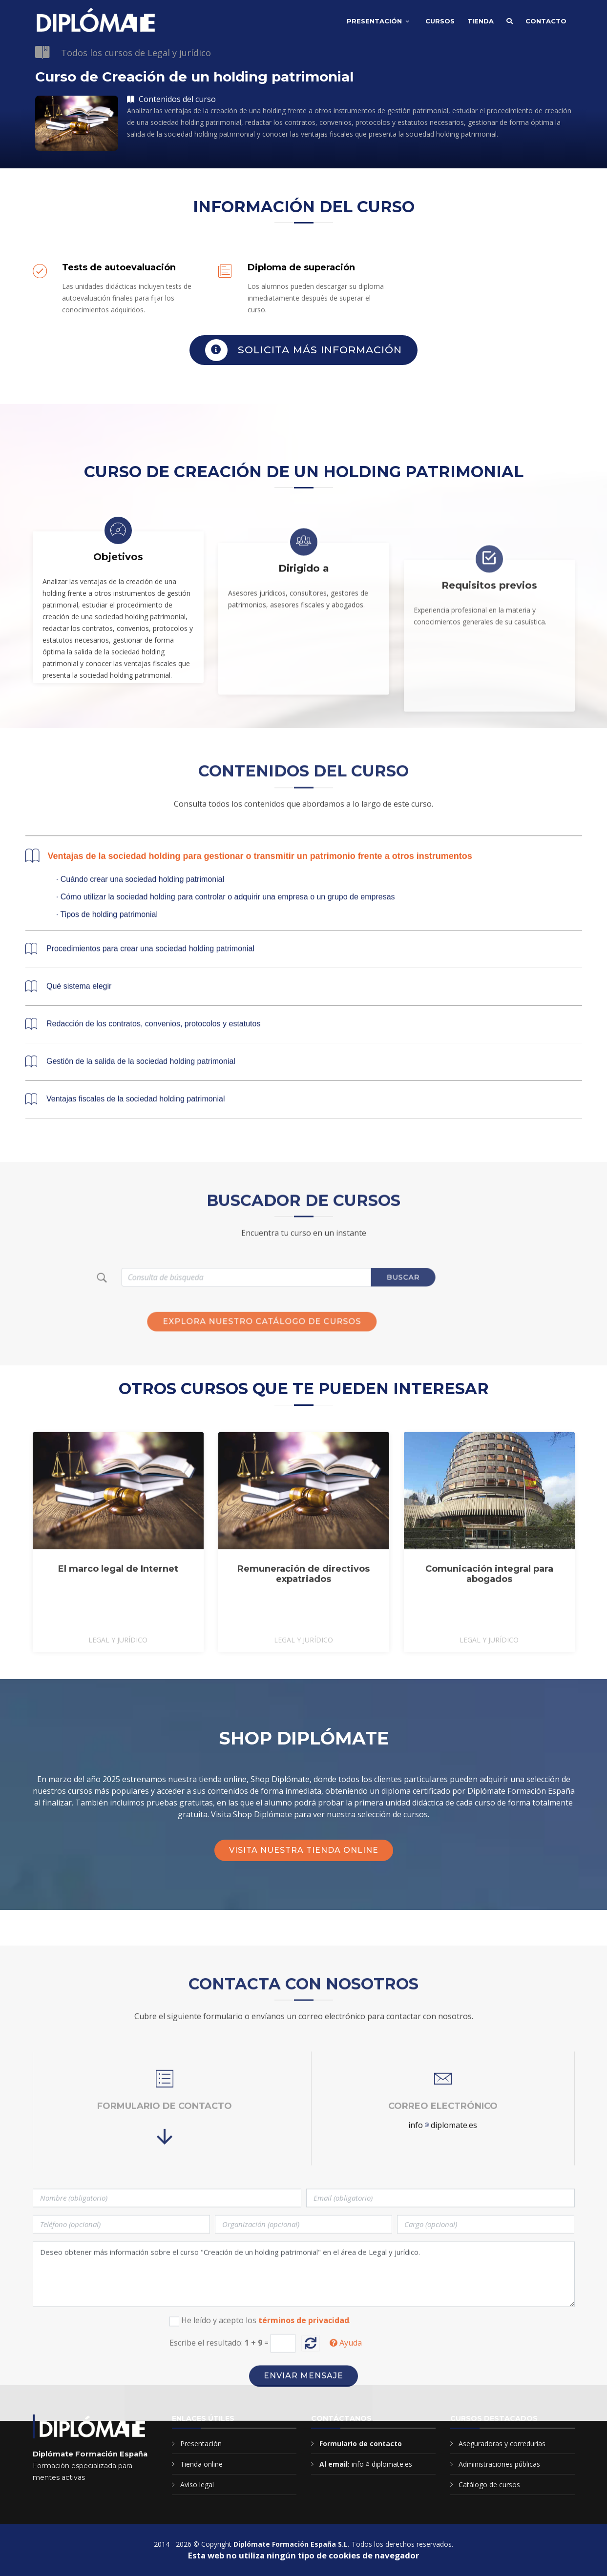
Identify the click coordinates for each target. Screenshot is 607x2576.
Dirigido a (303, 721)
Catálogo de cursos (489, 2484)
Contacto (545, 21)
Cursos (440, 21)
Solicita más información (303, 350)
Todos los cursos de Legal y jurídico (136, 53)
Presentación (374, 21)
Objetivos (118, 697)
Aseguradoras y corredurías (502, 2443)
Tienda (480, 21)
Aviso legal (197, 2484)
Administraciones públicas (499, 2464)
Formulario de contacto (360, 2443)
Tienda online (201, 2464)
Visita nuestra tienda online (303, 1850)
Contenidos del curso (171, 99)
